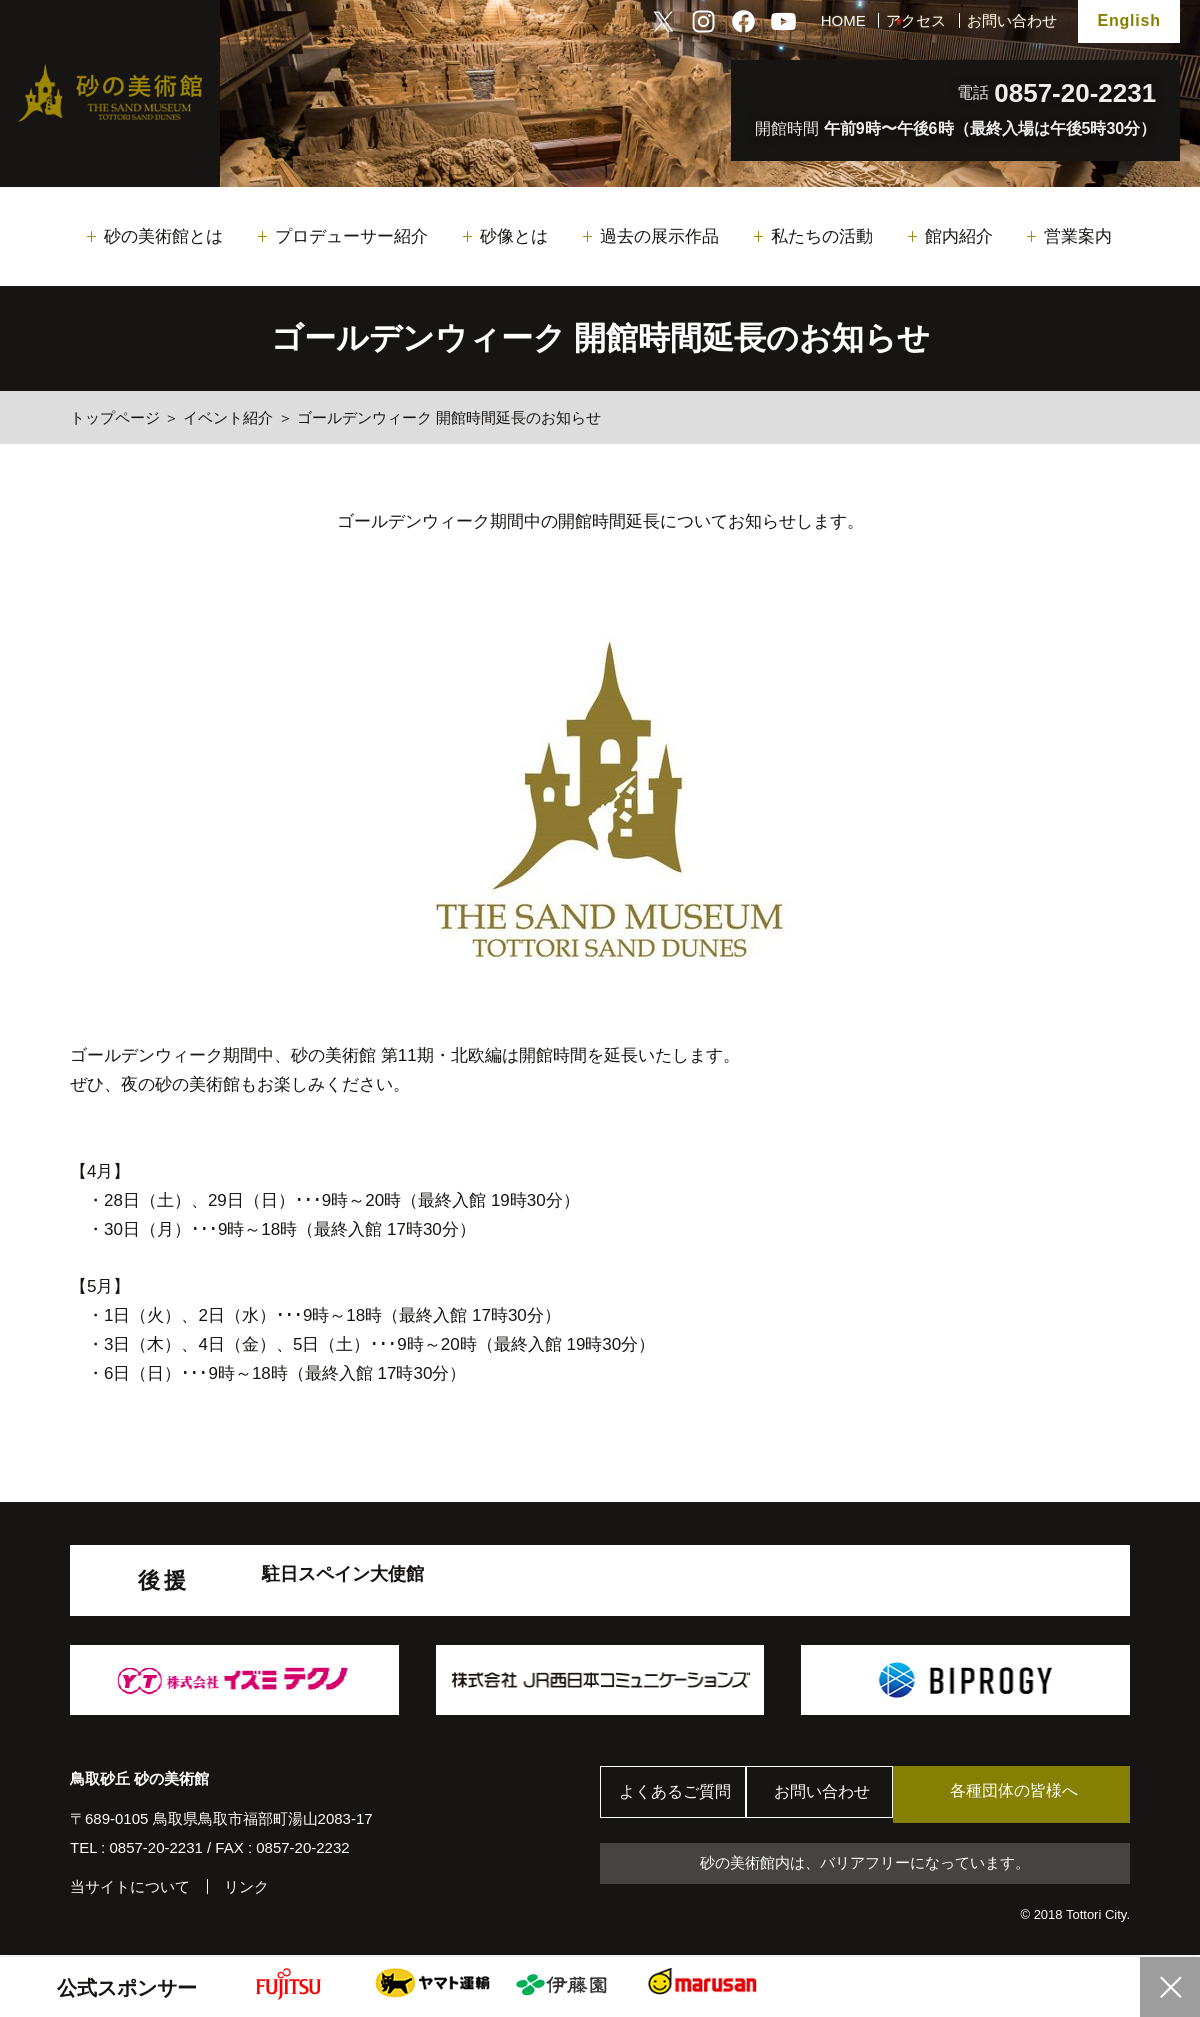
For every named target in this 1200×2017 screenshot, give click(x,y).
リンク (246, 1886)
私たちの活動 (822, 236)
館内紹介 (959, 236)
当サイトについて (130, 1886)
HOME (843, 20)
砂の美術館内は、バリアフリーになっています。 (865, 1864)
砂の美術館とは (163, 236)
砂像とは (514, 236)
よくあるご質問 (679, 1794)
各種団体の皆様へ (1035, 1793)
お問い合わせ (1012, 20)
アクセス (916, 20)
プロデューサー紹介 (351, 236)
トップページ (115, 417)
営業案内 (1078, 236)
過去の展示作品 (659, 236)
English (1128, 20)
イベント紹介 (228, 417)
